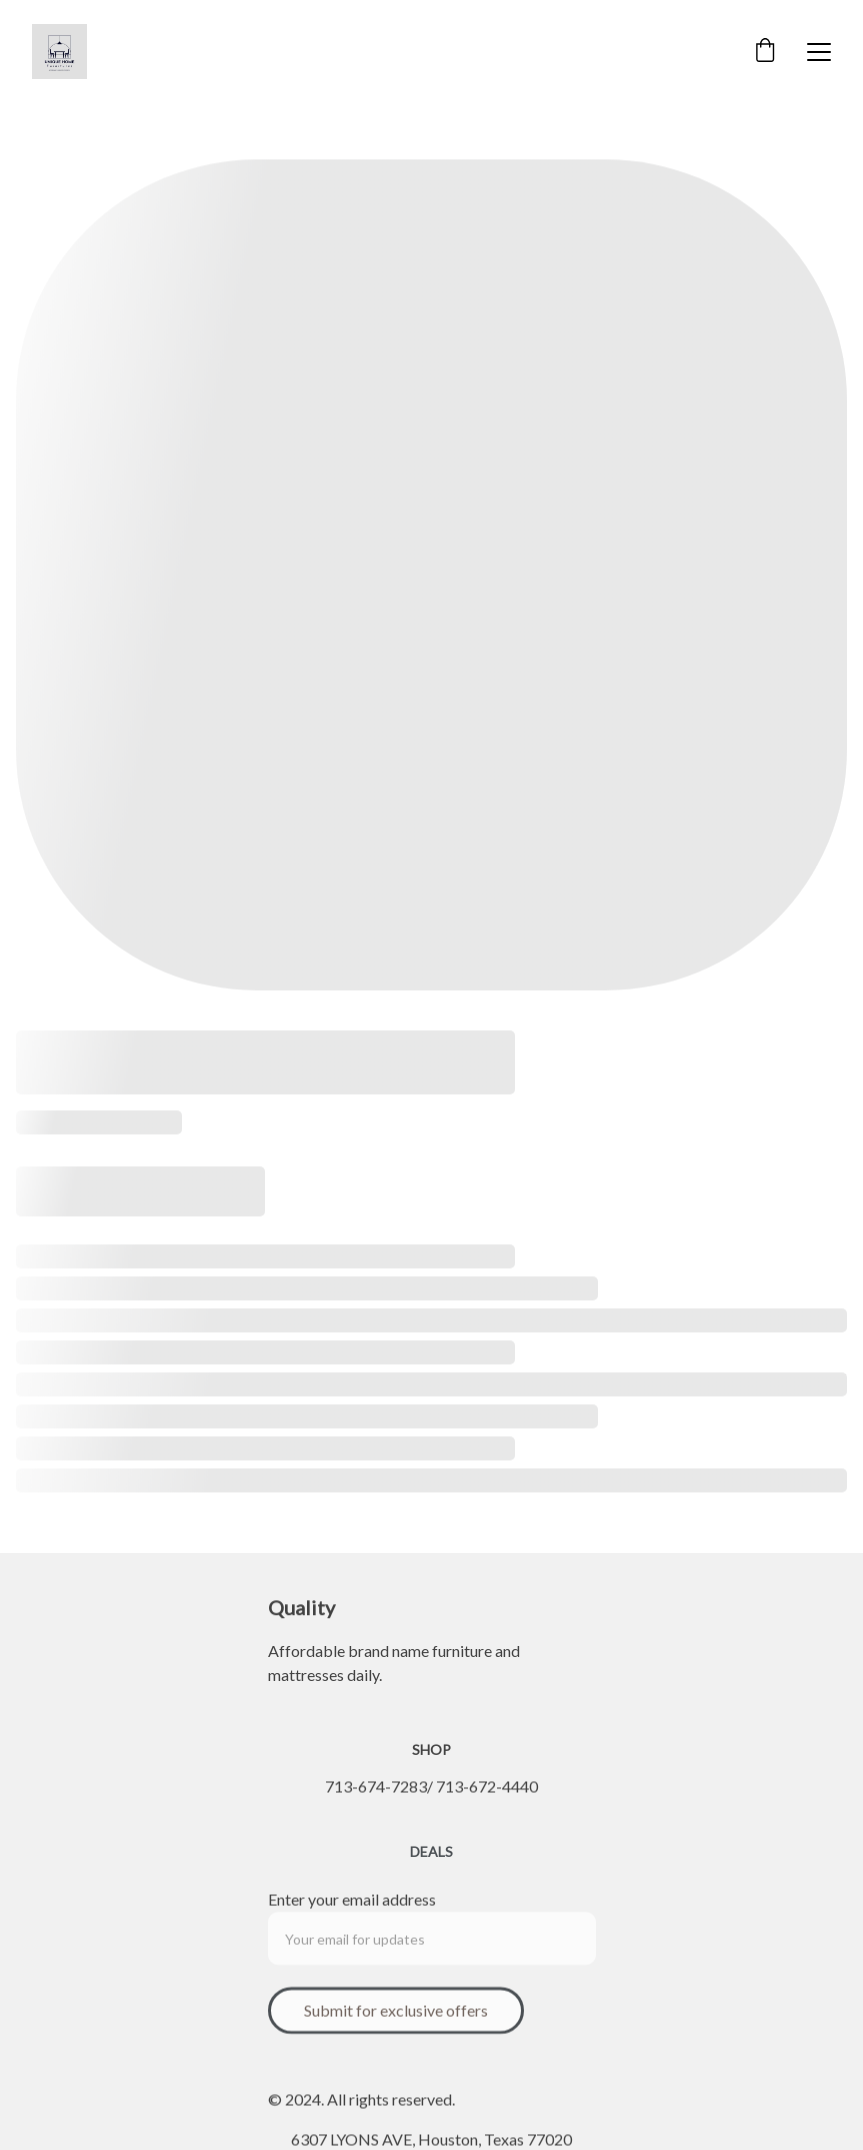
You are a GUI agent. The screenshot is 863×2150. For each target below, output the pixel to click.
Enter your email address (352, 1905)
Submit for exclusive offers (396, 2016)
